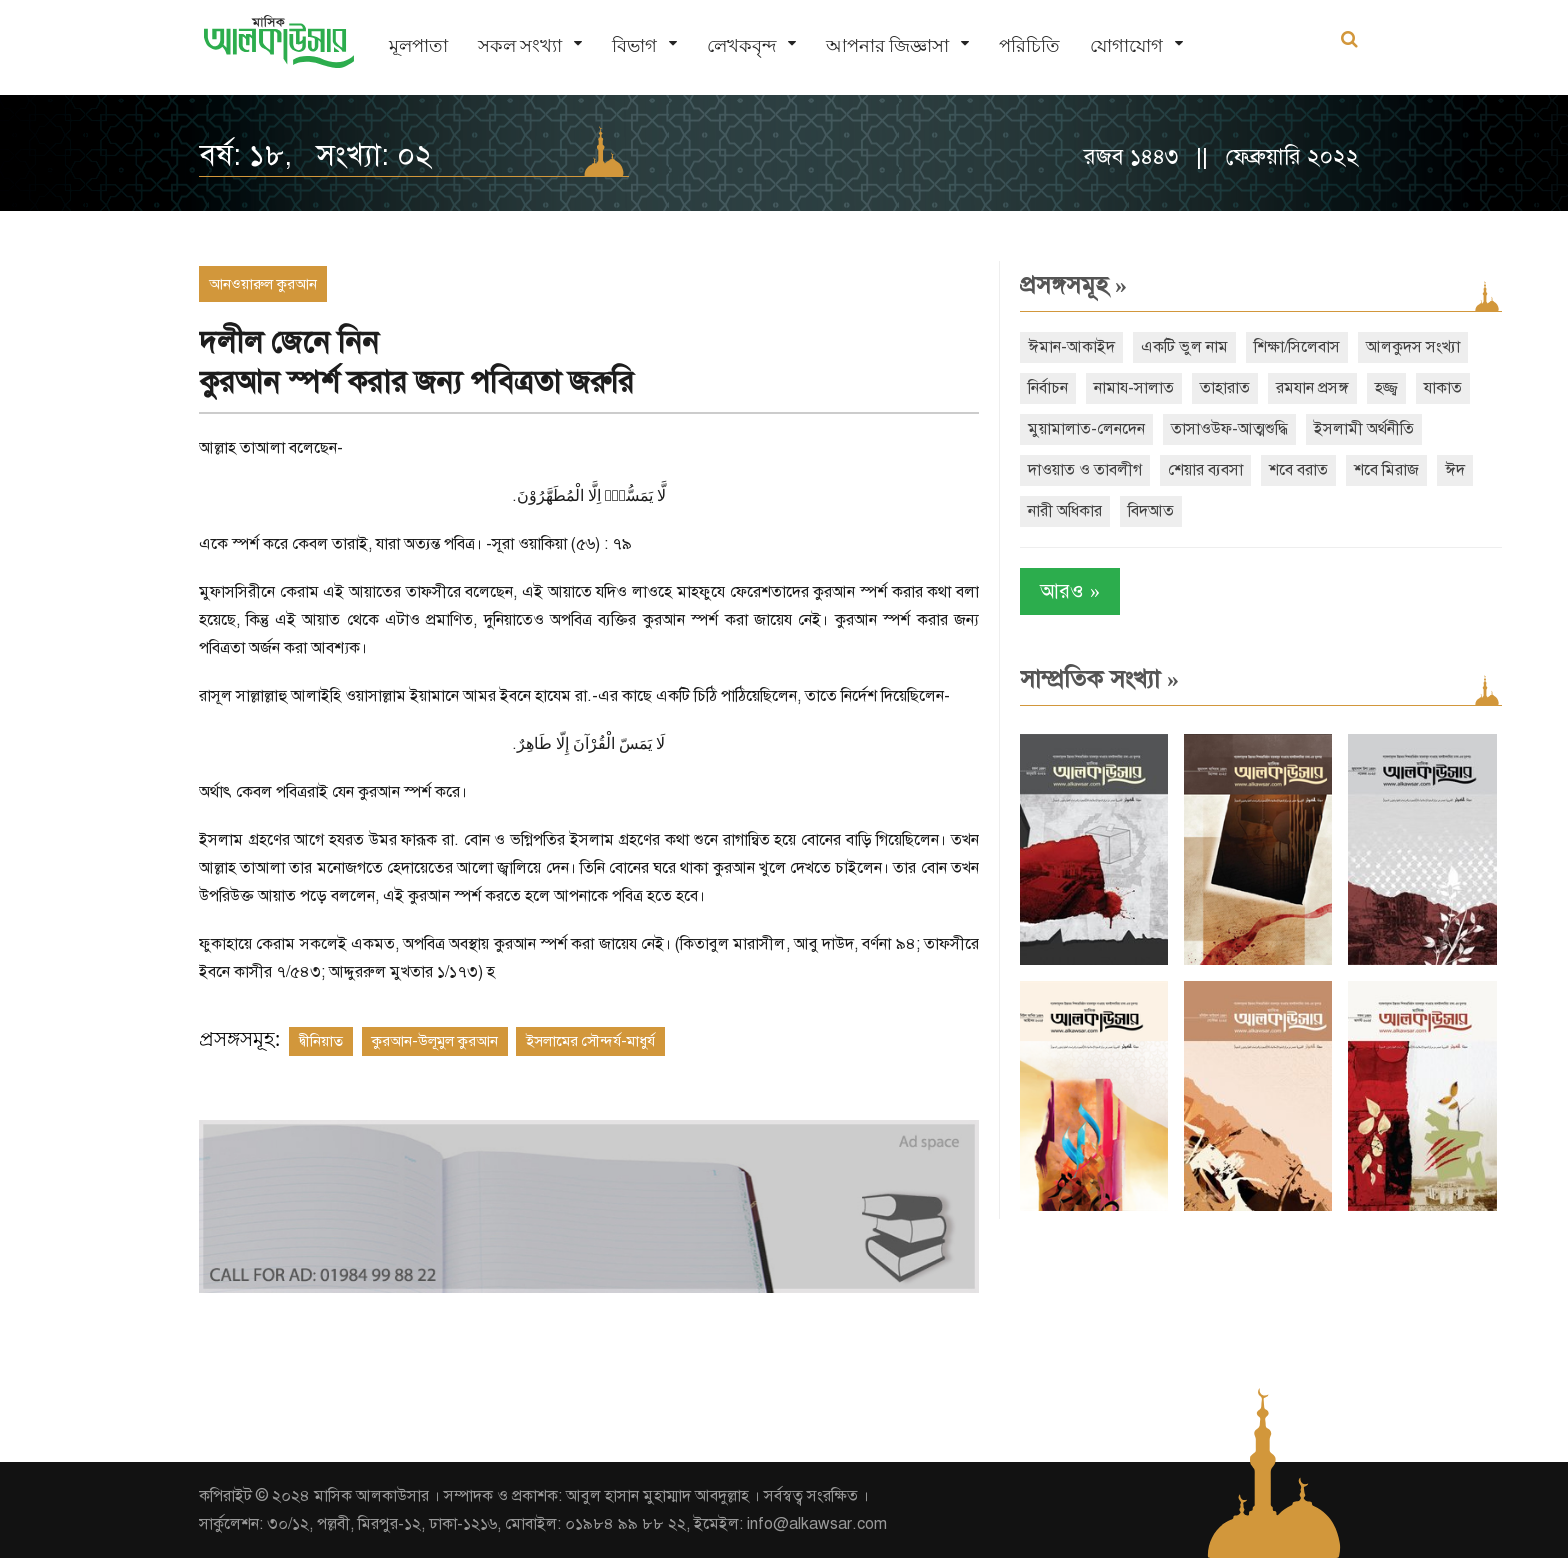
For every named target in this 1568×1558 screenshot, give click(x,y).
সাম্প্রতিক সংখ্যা (1099, 679)
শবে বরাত (1298, 470)
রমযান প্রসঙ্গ (1312, 388)
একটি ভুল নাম (1184, 347)
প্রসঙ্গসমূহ (1073, 285)
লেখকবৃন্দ (741, 45)
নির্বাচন (1048, 388)
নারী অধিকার (1065, 511)
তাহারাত (1225, 388)
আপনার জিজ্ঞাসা (887, 45)
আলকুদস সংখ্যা (1413, 347)
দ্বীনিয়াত (321, 1041)
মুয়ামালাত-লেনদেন (1086, 429)
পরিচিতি (1029, 45)
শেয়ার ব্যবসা (1205, 470)
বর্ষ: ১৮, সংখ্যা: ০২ (315, 155)
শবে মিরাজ (1386, 470)
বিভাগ (634, 45)
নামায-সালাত (1134, 388)
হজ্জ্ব (1386, 388)
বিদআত (1151, 511)
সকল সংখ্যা (520, 45)
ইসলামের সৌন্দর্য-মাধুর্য (590, 1041)
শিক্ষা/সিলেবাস (1297, 347)
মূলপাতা (418, 45)
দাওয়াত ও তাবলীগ (1085, 470)
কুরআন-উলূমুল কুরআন (435, 1041)
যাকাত (1443, 388)
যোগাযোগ (1126, 45)
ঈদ (1455, 470)
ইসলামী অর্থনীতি (1364, 429)
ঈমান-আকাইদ (1071, 347)
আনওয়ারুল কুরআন (263, 284)
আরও (1070, 591)
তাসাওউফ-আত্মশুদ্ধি (1229, 429)
